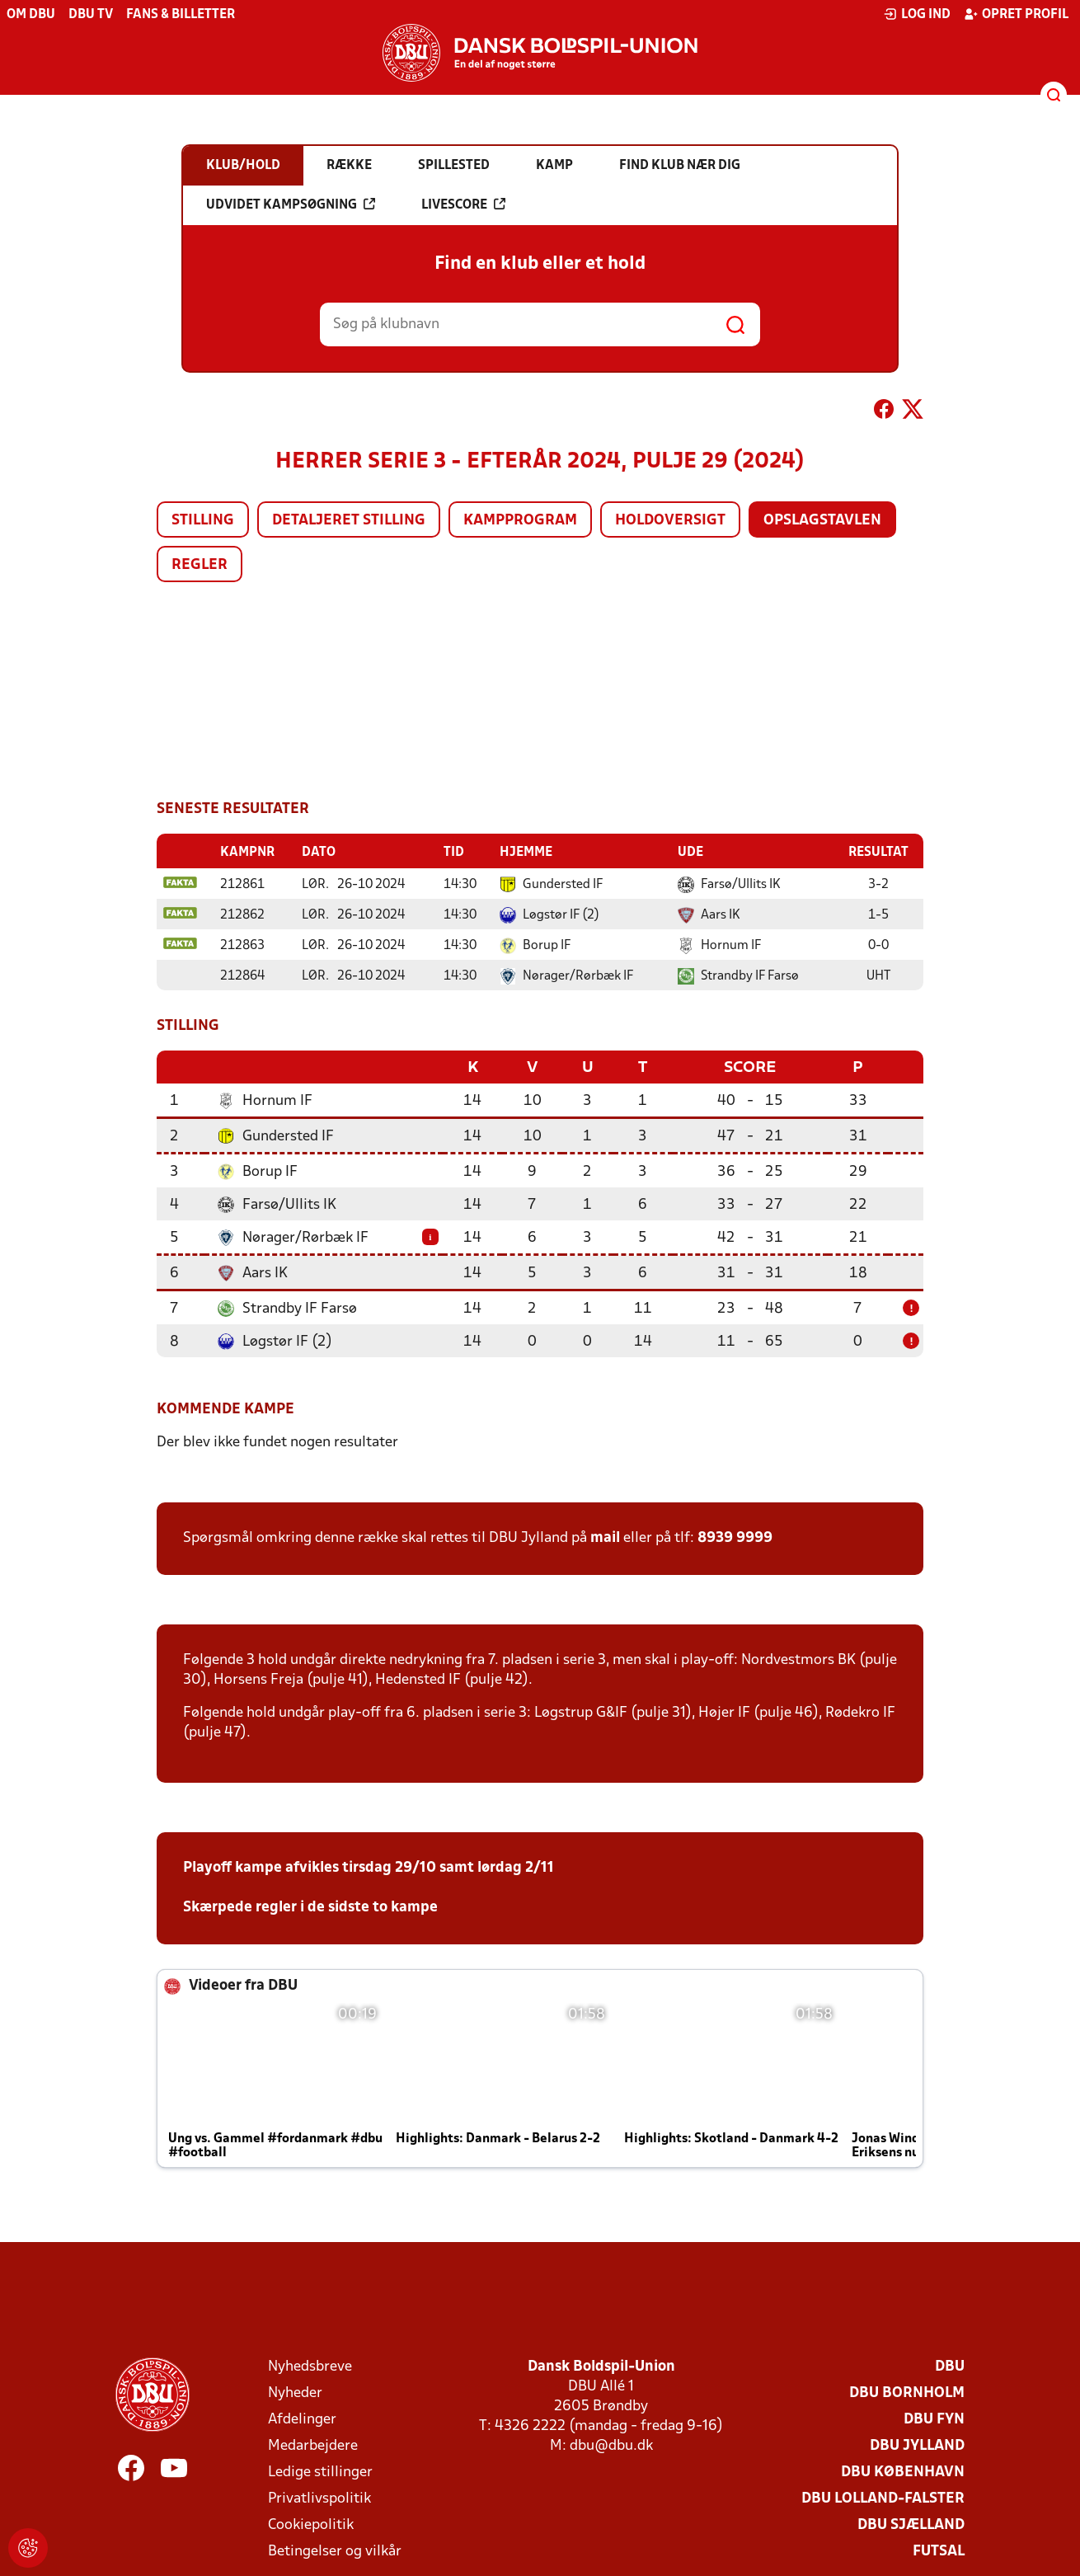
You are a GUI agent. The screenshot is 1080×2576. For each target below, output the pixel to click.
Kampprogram (520, 521)
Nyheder (295, 2392)
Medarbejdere (313, 2444)
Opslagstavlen (822, 521)
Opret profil (1016, 14)
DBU (950, 2365)
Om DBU (31, 15)
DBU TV (90, 15)
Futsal (939, 2550)
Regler (199, 565)
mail (605, 1537)
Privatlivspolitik (319, 2497)
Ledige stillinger (320, 2471)
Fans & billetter (180, 15)
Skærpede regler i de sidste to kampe (310, 1906)
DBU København (903, 2471)
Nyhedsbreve (310, 2365)
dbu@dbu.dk (611, 2444)
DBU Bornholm (907, 2392)
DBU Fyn (934, 2418)
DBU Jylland (917, 2444)
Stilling (202, 521)
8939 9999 (734, 1537)
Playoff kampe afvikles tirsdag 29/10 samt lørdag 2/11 (368, 1866)
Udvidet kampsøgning (290, 204)
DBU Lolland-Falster (883, 2497)
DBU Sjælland (911, 2524)
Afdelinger (302, 2418)
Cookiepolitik (311, 2524)
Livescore (463, 204)
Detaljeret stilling (348, 521)
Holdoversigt (670, 521)
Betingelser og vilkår (334, 2550)
